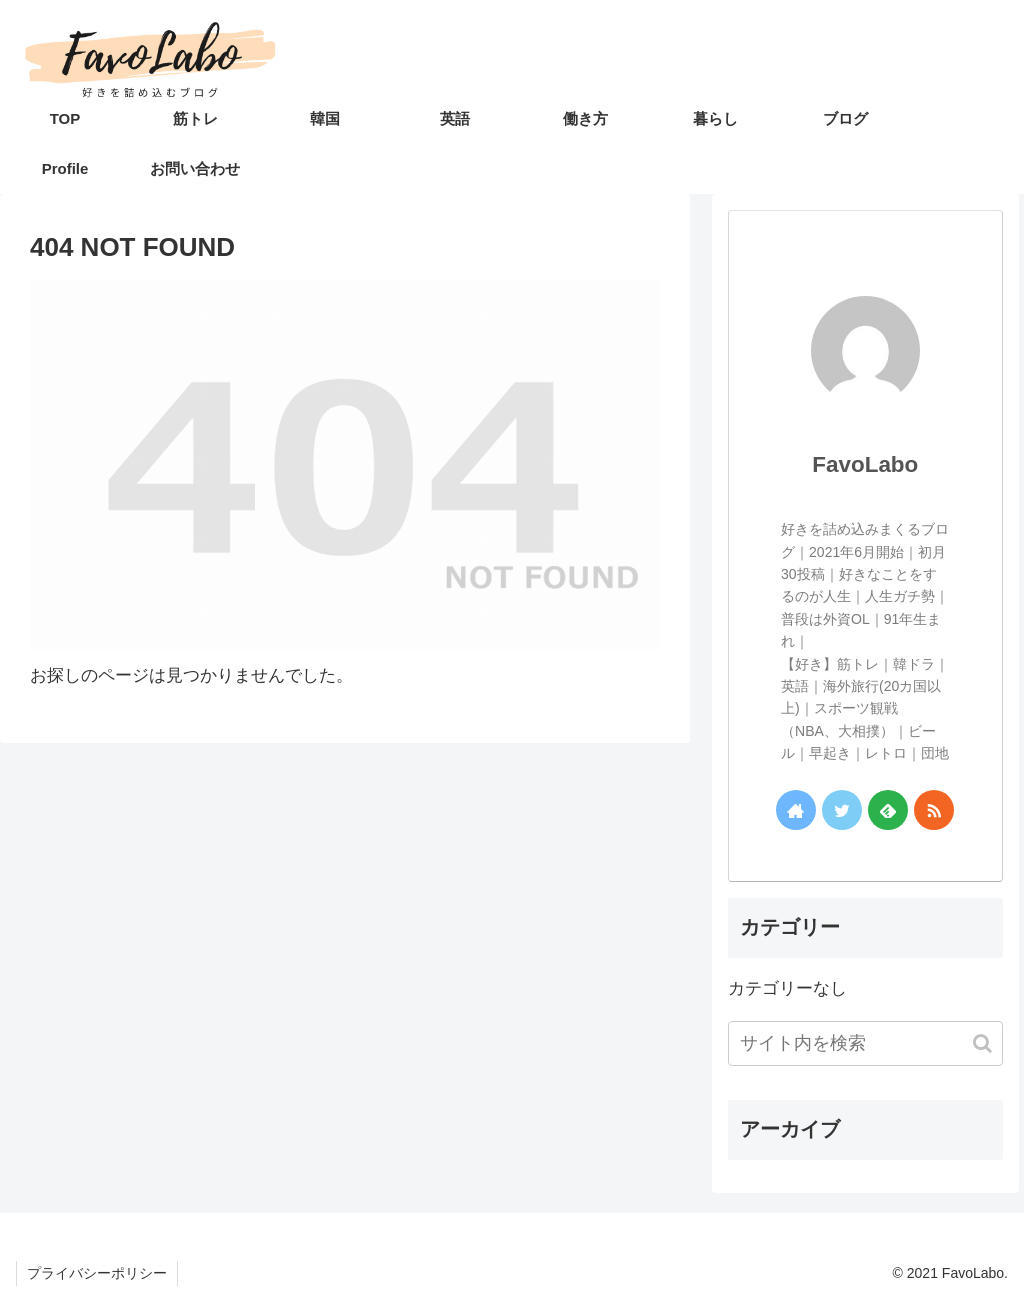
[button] (972, 1043)
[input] (865, 1043)
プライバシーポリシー (97, 1273)
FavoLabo (865, 464)
